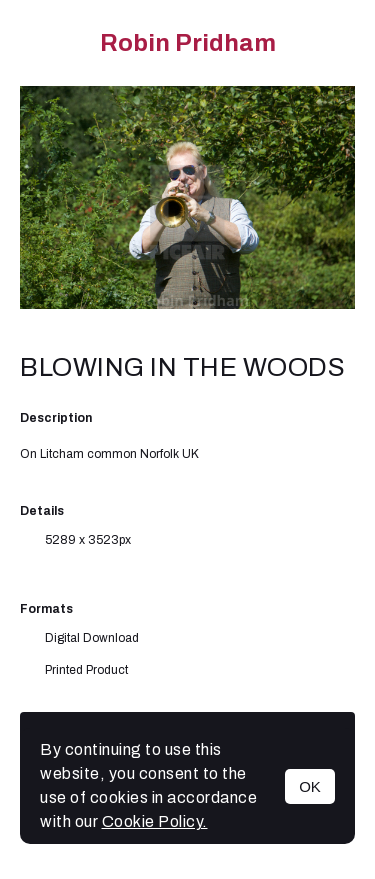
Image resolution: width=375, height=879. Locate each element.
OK (310, 786)
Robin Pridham (188, 43)
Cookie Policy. (155, 821)
